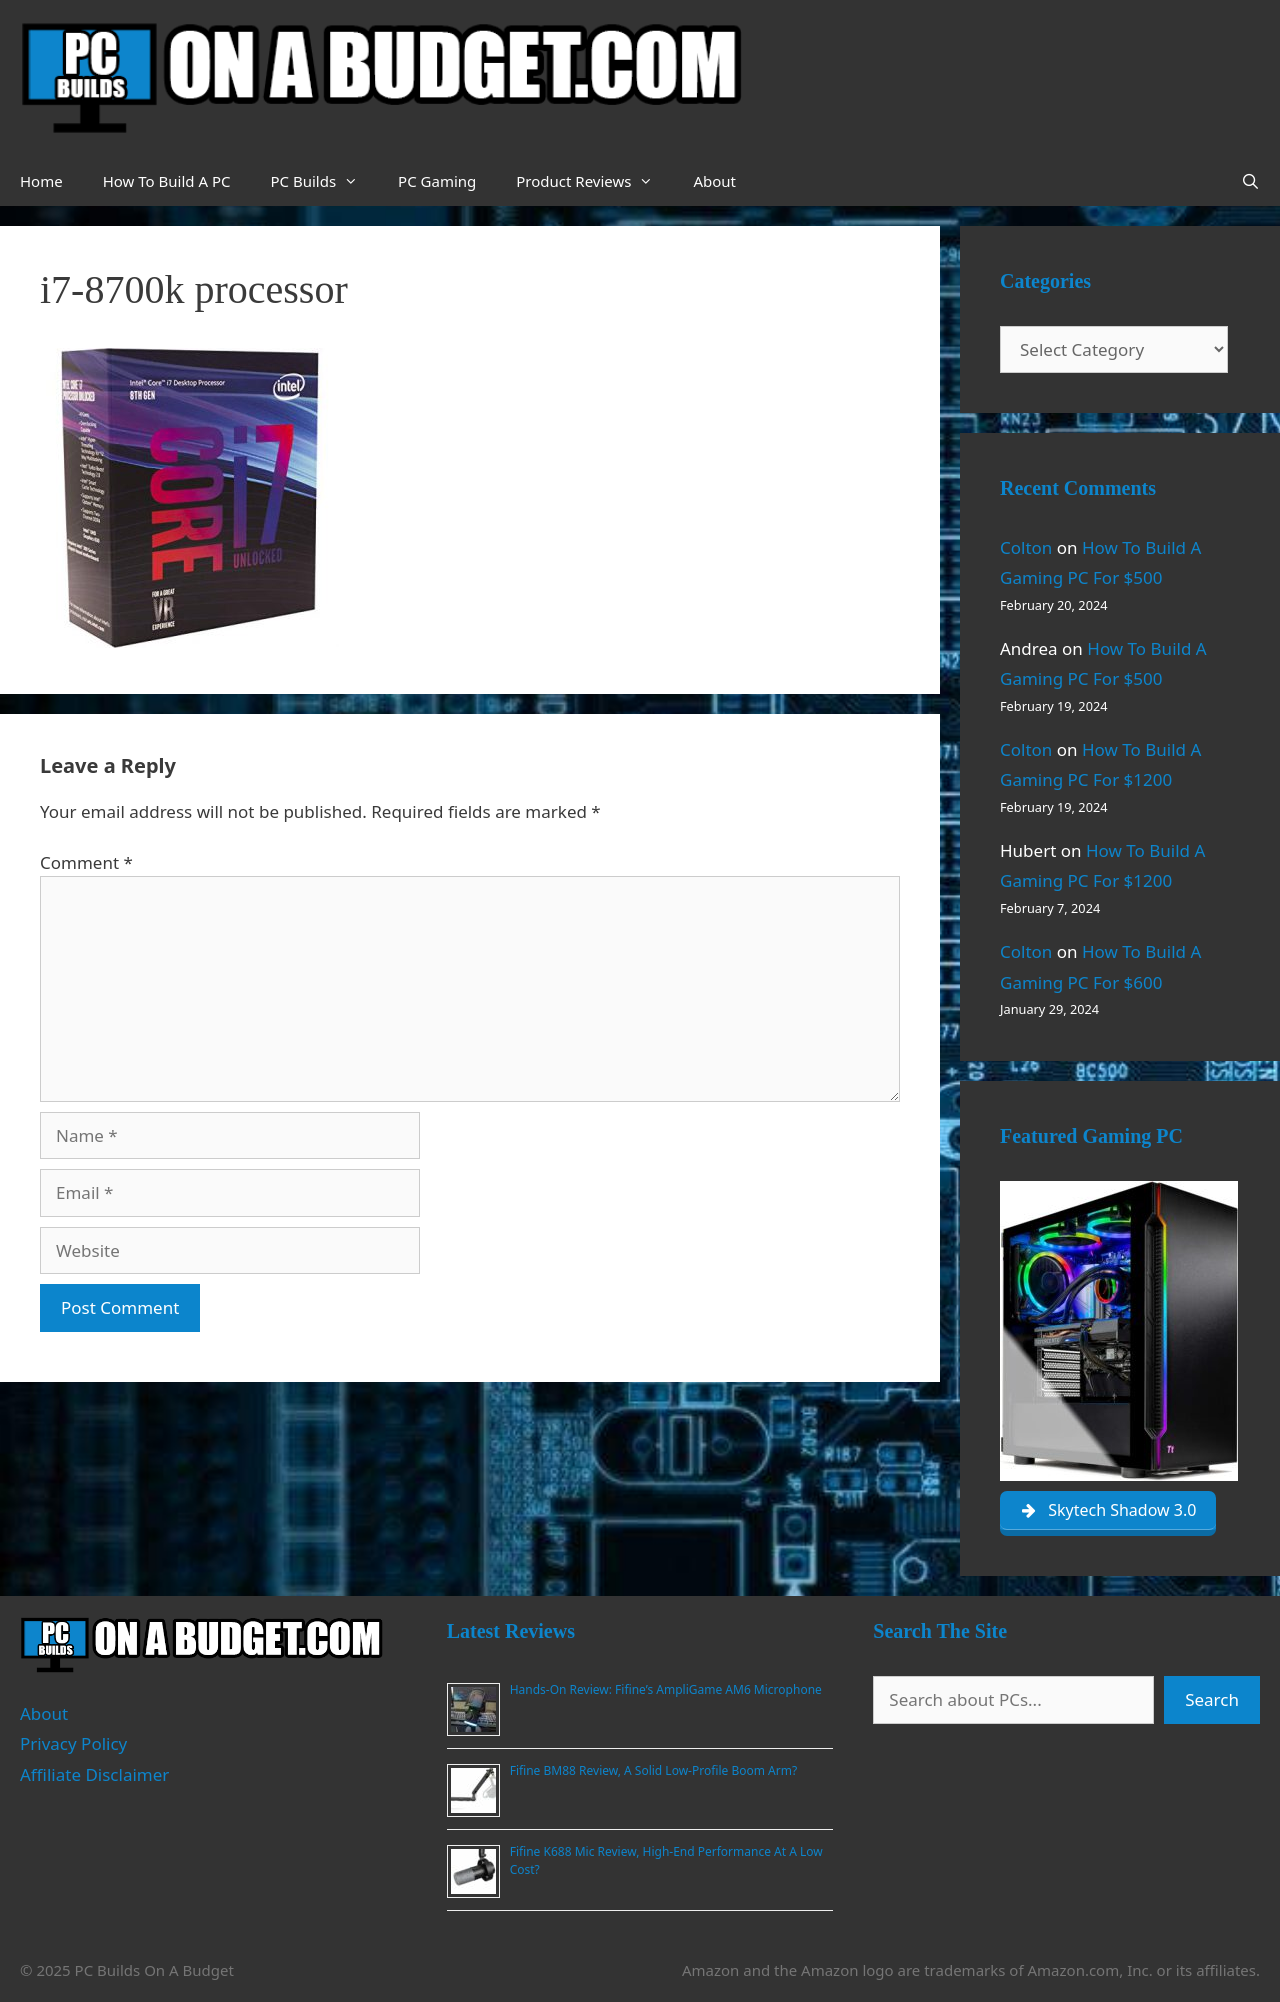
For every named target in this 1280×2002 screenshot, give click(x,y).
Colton (1026, 547)
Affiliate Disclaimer (94, 1774)
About (714, 181)
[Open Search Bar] (1250, 181)
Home (41, 181)
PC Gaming (437, 181)
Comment (86, 862)
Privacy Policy (73, 1743)
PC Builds (324, 181)
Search (1212, 1699)
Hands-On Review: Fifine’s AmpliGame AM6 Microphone (666, 1689)
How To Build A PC (167, 181)
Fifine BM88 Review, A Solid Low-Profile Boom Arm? (653, 1770)
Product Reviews (594, 181)
